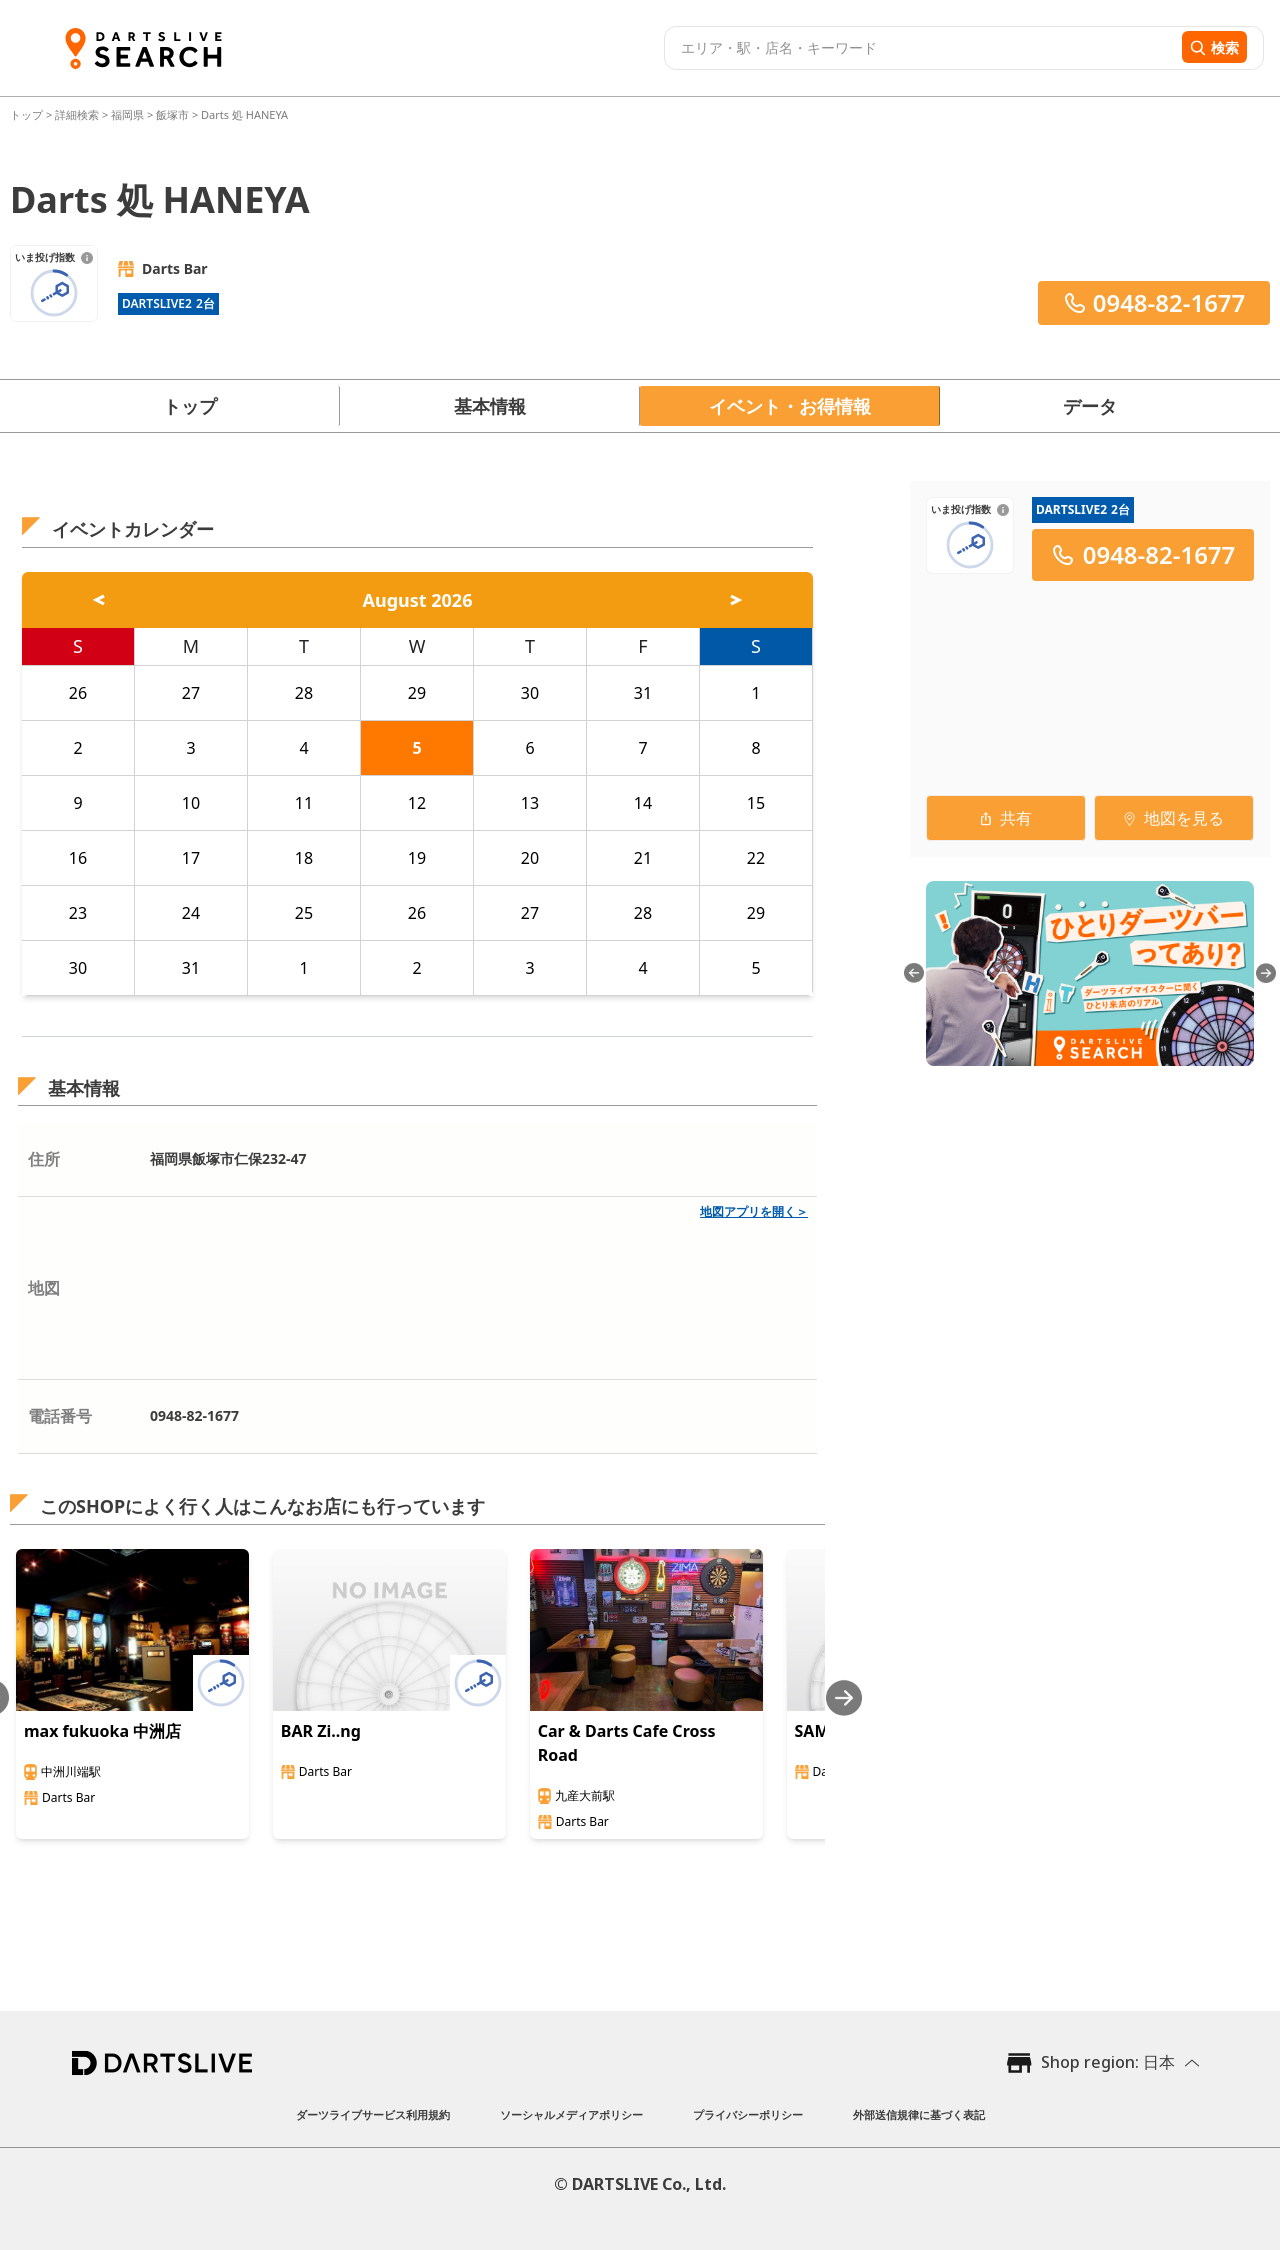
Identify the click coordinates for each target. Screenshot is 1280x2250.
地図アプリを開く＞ (754, 1211)
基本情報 (490, 406)
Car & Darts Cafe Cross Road (627, 1743)
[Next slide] (844, 1697)
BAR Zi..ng (321, 1731)
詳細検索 (78, 114)
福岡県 (127, 114)
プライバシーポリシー (748, 2114)
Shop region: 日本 (1108, 2062)
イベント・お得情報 (790, 406)
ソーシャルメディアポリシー (571, 2114)
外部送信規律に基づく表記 (919, 2114)
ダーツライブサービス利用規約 (373, 2114)
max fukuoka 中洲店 (102, 1731)
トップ (28, 114)
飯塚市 (172, 114)
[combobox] (920, 48)
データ (1090, 406)
